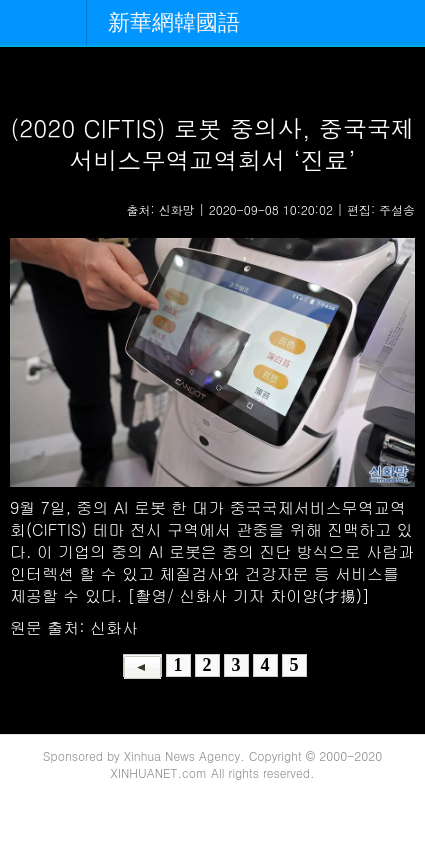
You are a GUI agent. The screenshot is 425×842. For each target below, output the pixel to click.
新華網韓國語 (174, 22)
